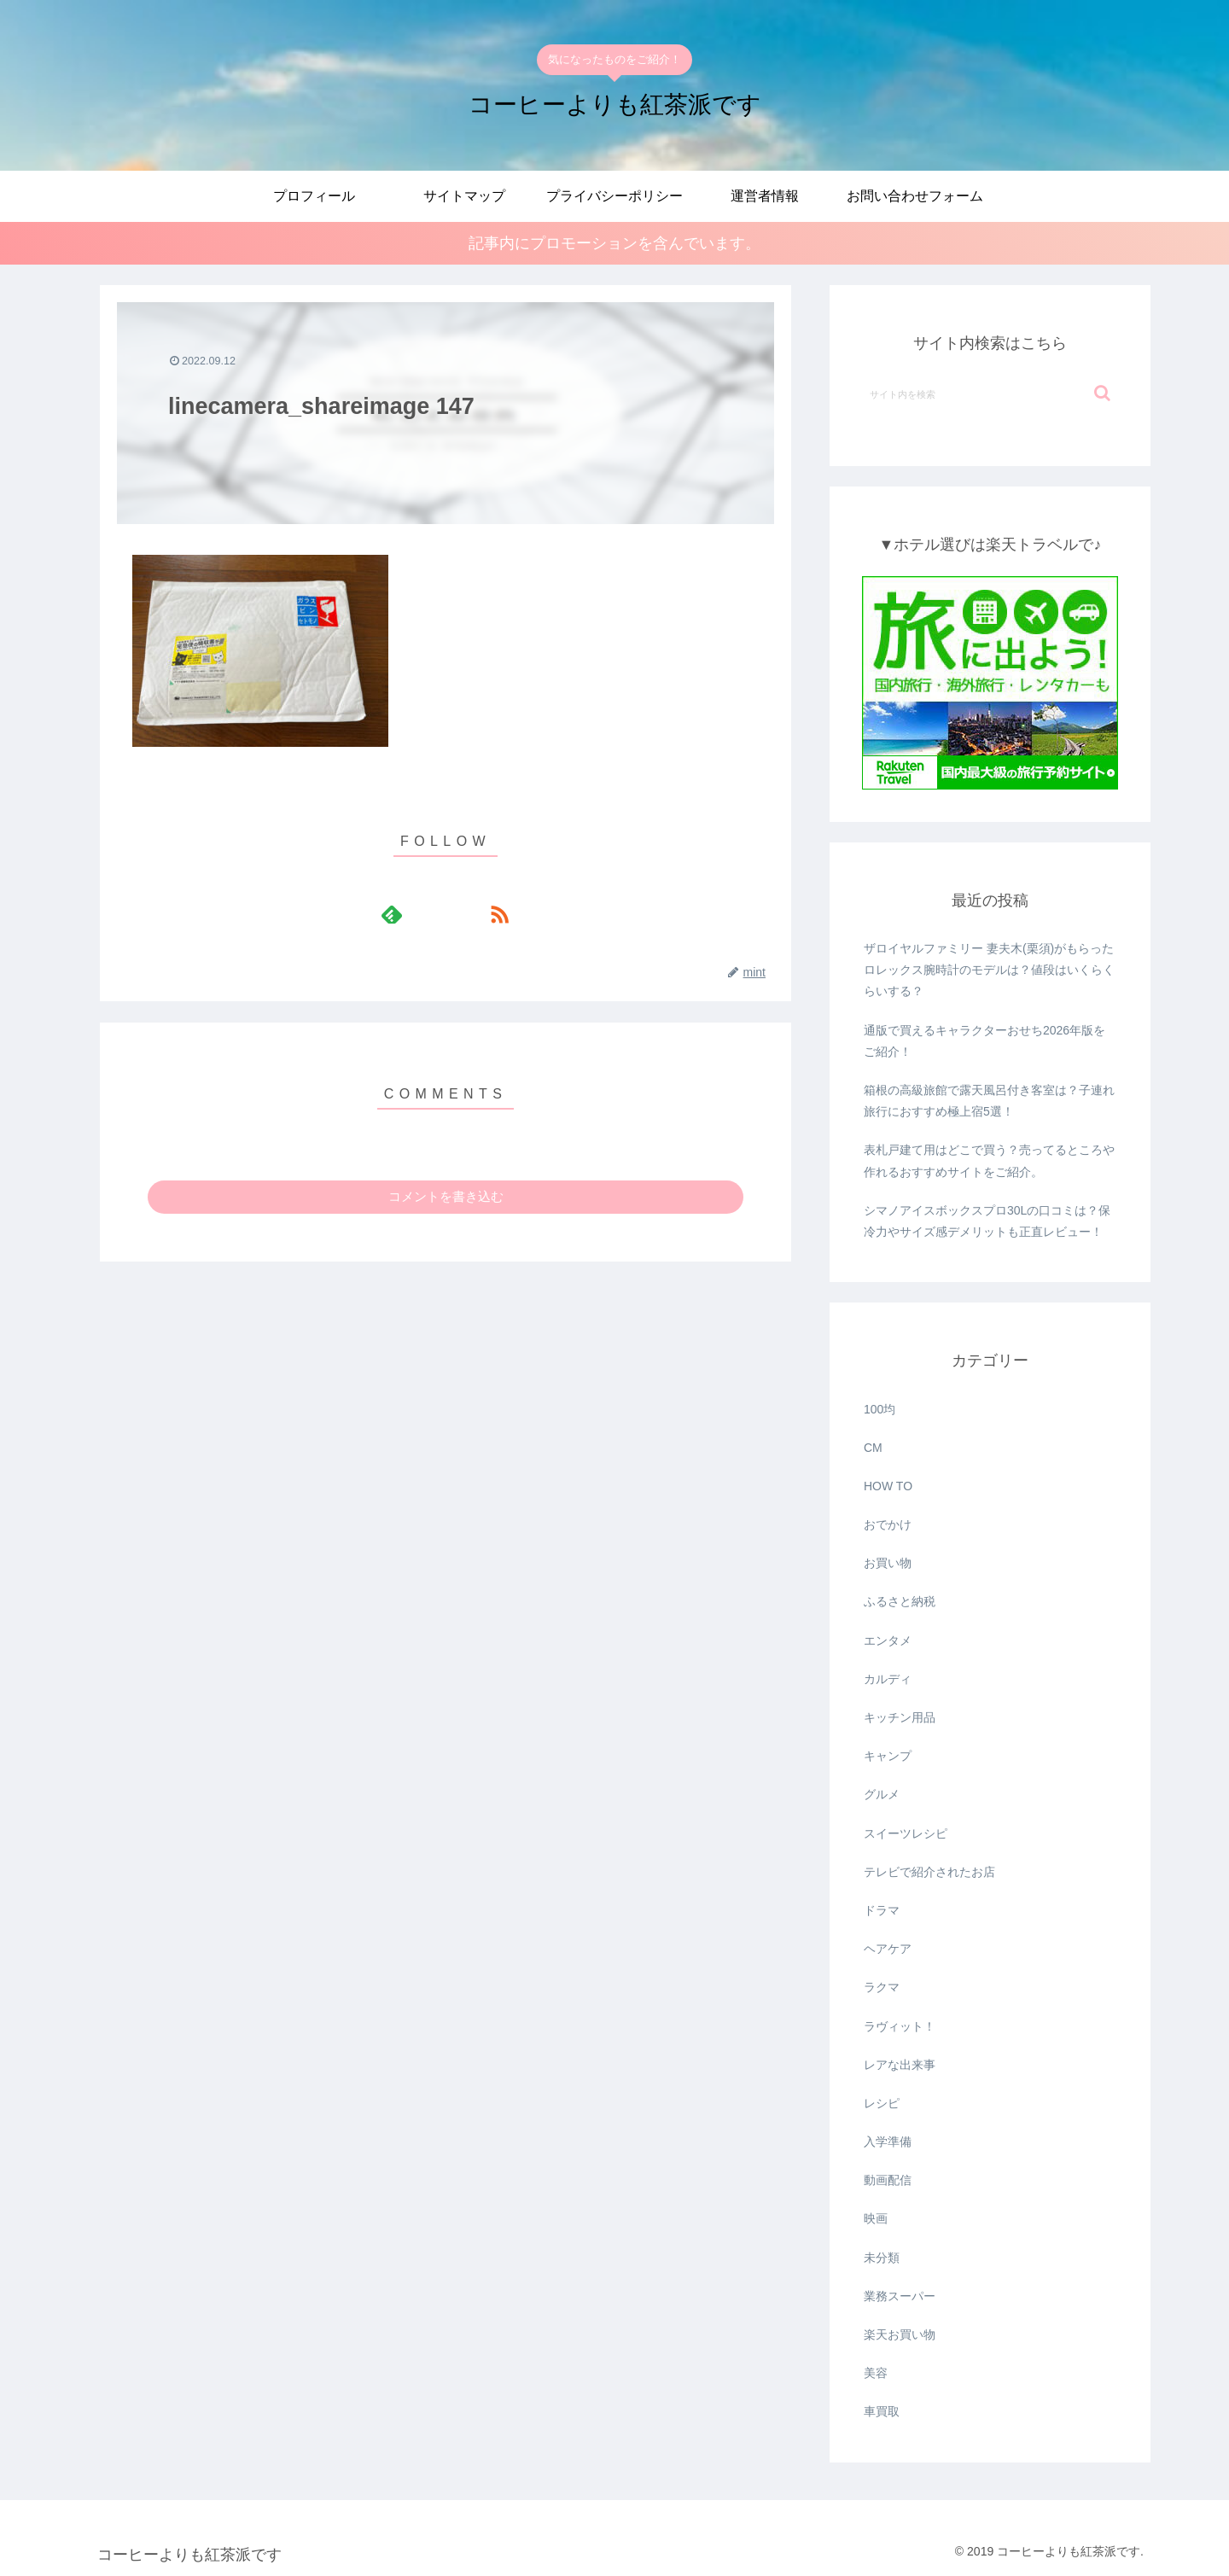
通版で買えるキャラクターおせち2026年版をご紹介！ (984, 1040)
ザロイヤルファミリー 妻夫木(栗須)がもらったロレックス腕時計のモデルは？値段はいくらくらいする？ (989, 970)
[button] (1102, 394)
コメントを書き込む (446, 1196)
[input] (990, 394)
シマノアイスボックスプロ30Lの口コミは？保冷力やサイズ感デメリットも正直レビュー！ (987, 1220)
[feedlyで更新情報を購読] (426, 914)
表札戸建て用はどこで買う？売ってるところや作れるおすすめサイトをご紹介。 (989, 1161)
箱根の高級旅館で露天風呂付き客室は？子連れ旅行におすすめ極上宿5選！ (989, 1101)
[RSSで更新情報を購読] (465, 914)
